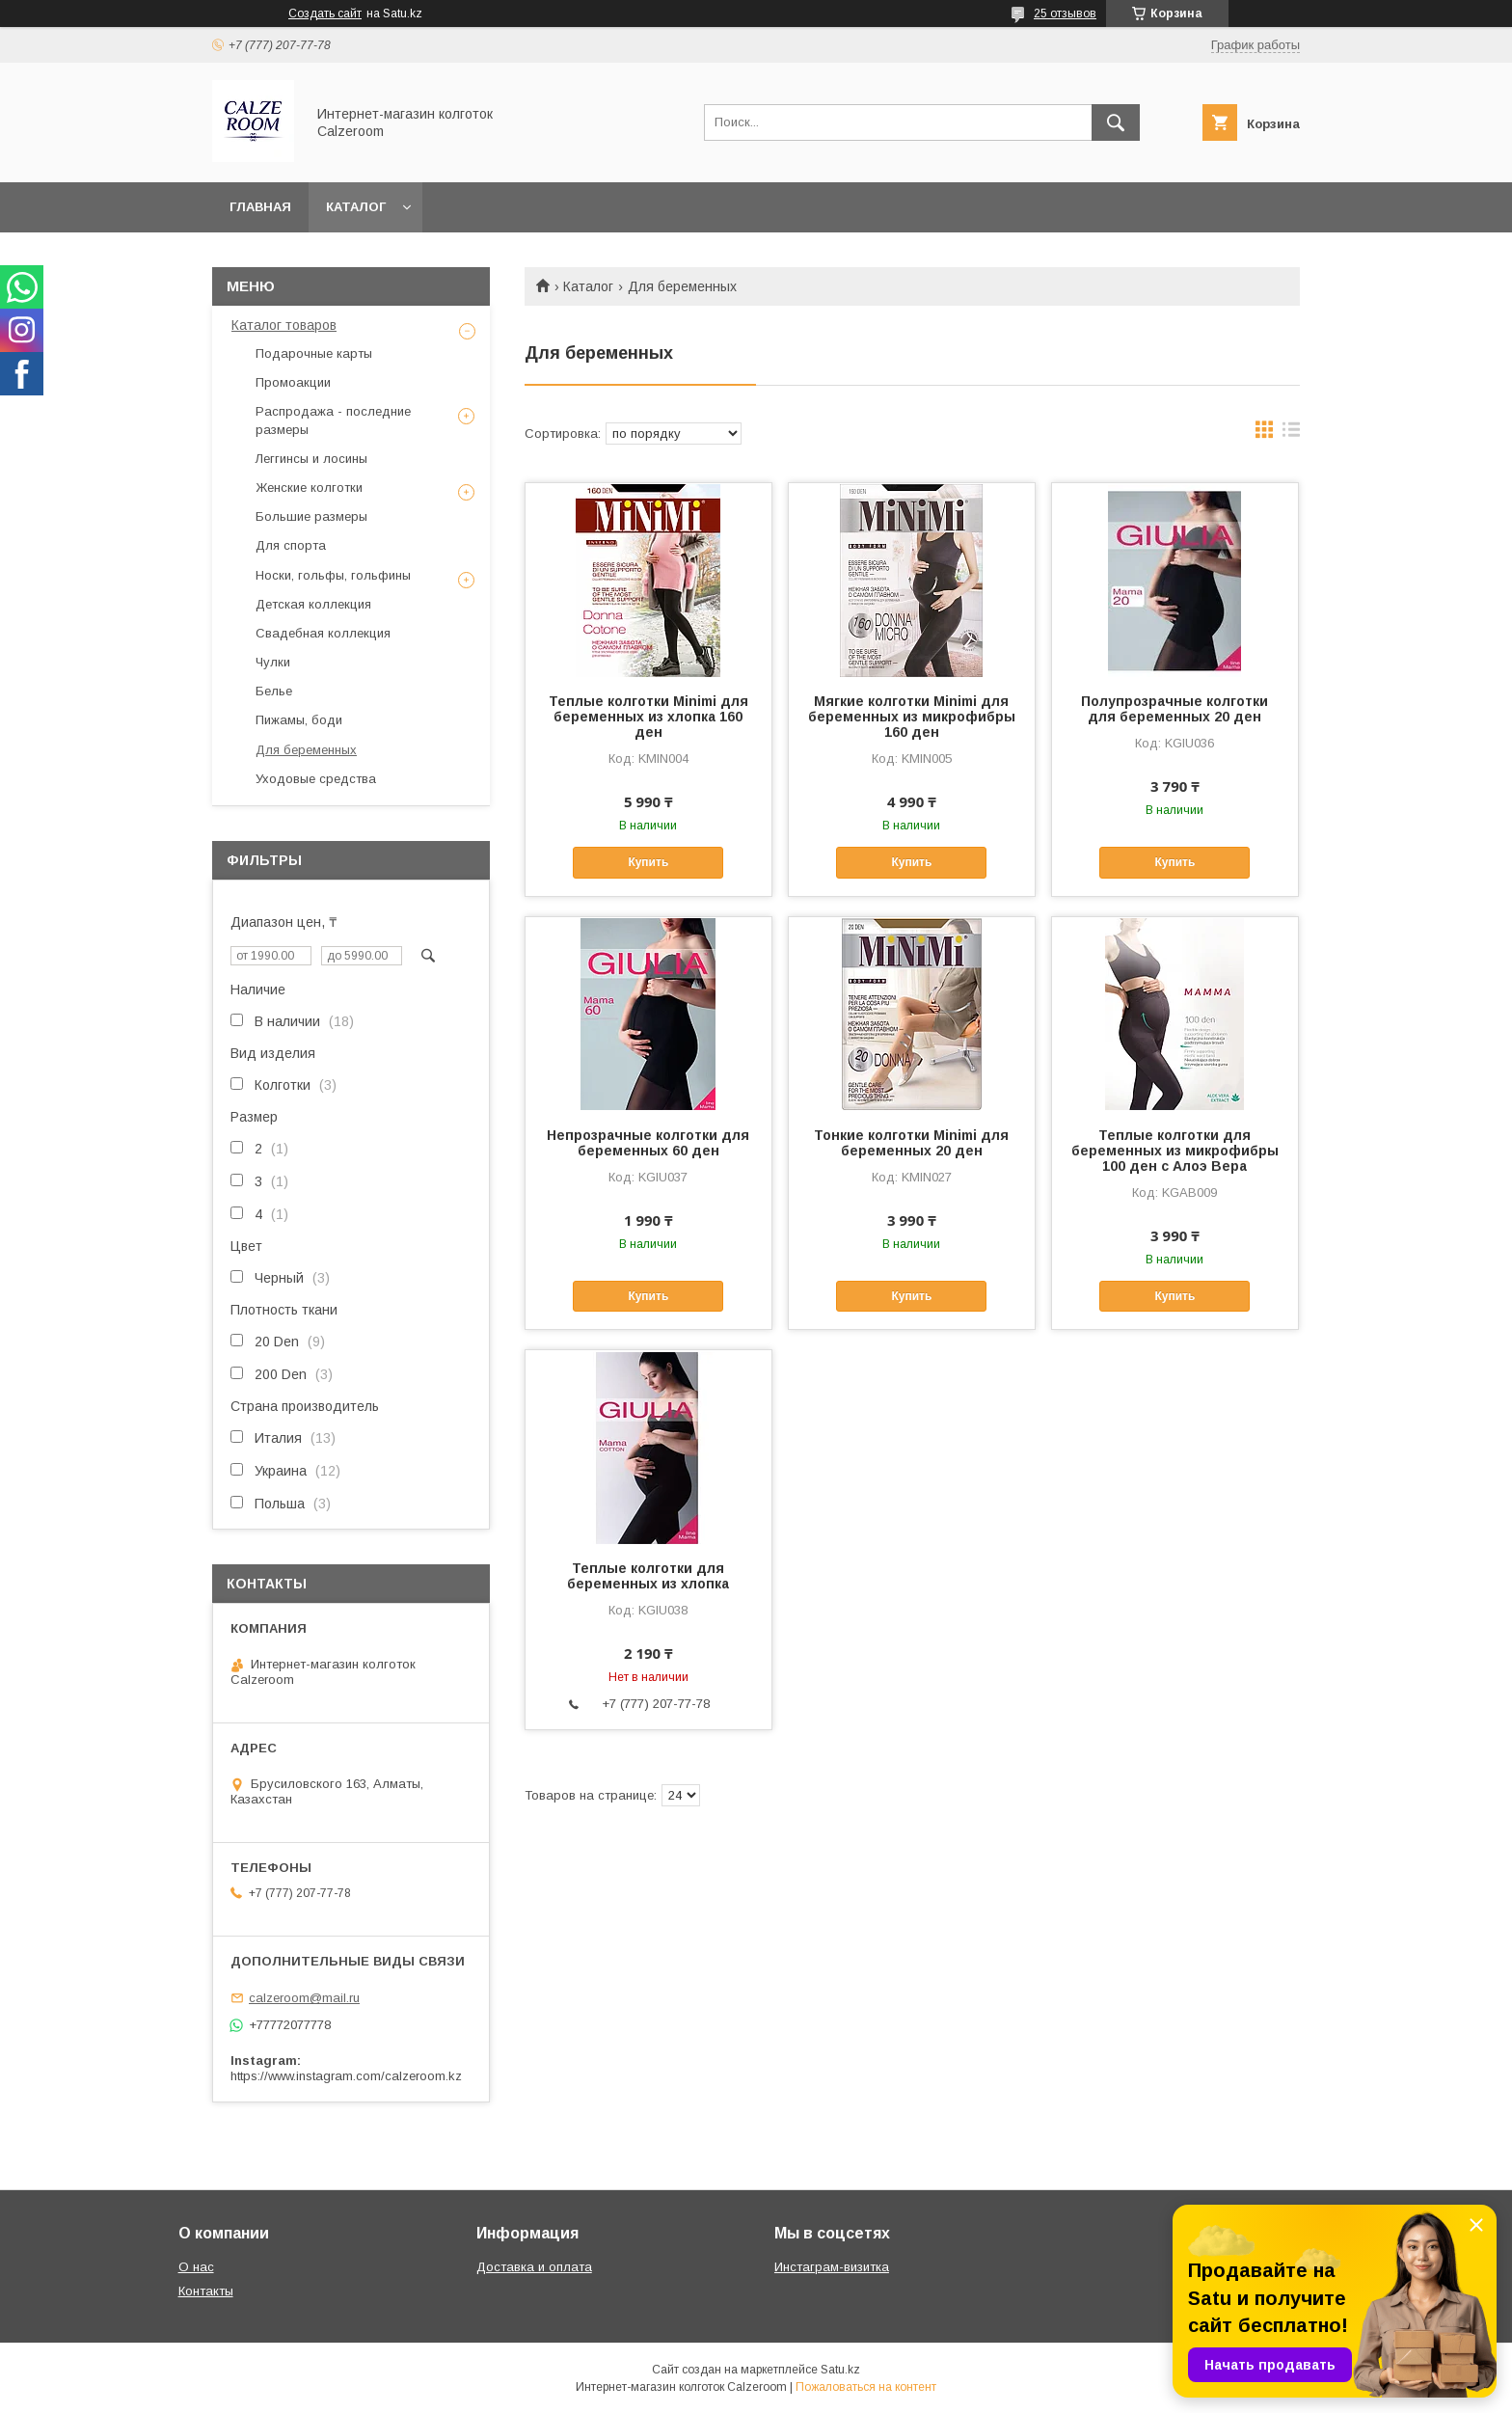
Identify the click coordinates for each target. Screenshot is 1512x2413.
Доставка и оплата (534, 2267)
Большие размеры (311, 516)
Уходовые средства (316, 779)
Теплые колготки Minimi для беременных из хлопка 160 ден (648, 716)
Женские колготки (309, 487)
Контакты (205, 2291)
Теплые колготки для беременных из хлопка (648, 1575)
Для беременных (306, 750)
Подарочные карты (314, 353)
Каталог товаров (284, 325)
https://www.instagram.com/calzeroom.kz (346, 2076)
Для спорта (291, 545)
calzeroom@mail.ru (304, 1998)
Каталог (356, 207)
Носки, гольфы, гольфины (333, 575)
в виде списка (1291, 433)
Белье (274, 691)
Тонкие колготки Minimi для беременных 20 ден (911, 1142)
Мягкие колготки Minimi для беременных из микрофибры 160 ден (911, 716)
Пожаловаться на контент (866, 2387)
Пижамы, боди (299, 720)
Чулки (273, 662)
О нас (196, 2267)
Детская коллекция (313, 604)
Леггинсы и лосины (311, 458)
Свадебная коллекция (323, 633)
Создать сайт (325, 13)
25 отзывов (1065, 13)
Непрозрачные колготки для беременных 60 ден (648, 1142)
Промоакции (293, 382)
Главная (260, 207)
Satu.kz (840, 2369)
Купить (648, 862)
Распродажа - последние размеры (333, 420)
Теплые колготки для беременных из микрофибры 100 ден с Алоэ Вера (1175, 1150)
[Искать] (1116, 122)
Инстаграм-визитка (831, 2267)
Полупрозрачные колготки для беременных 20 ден (1174, 708)
